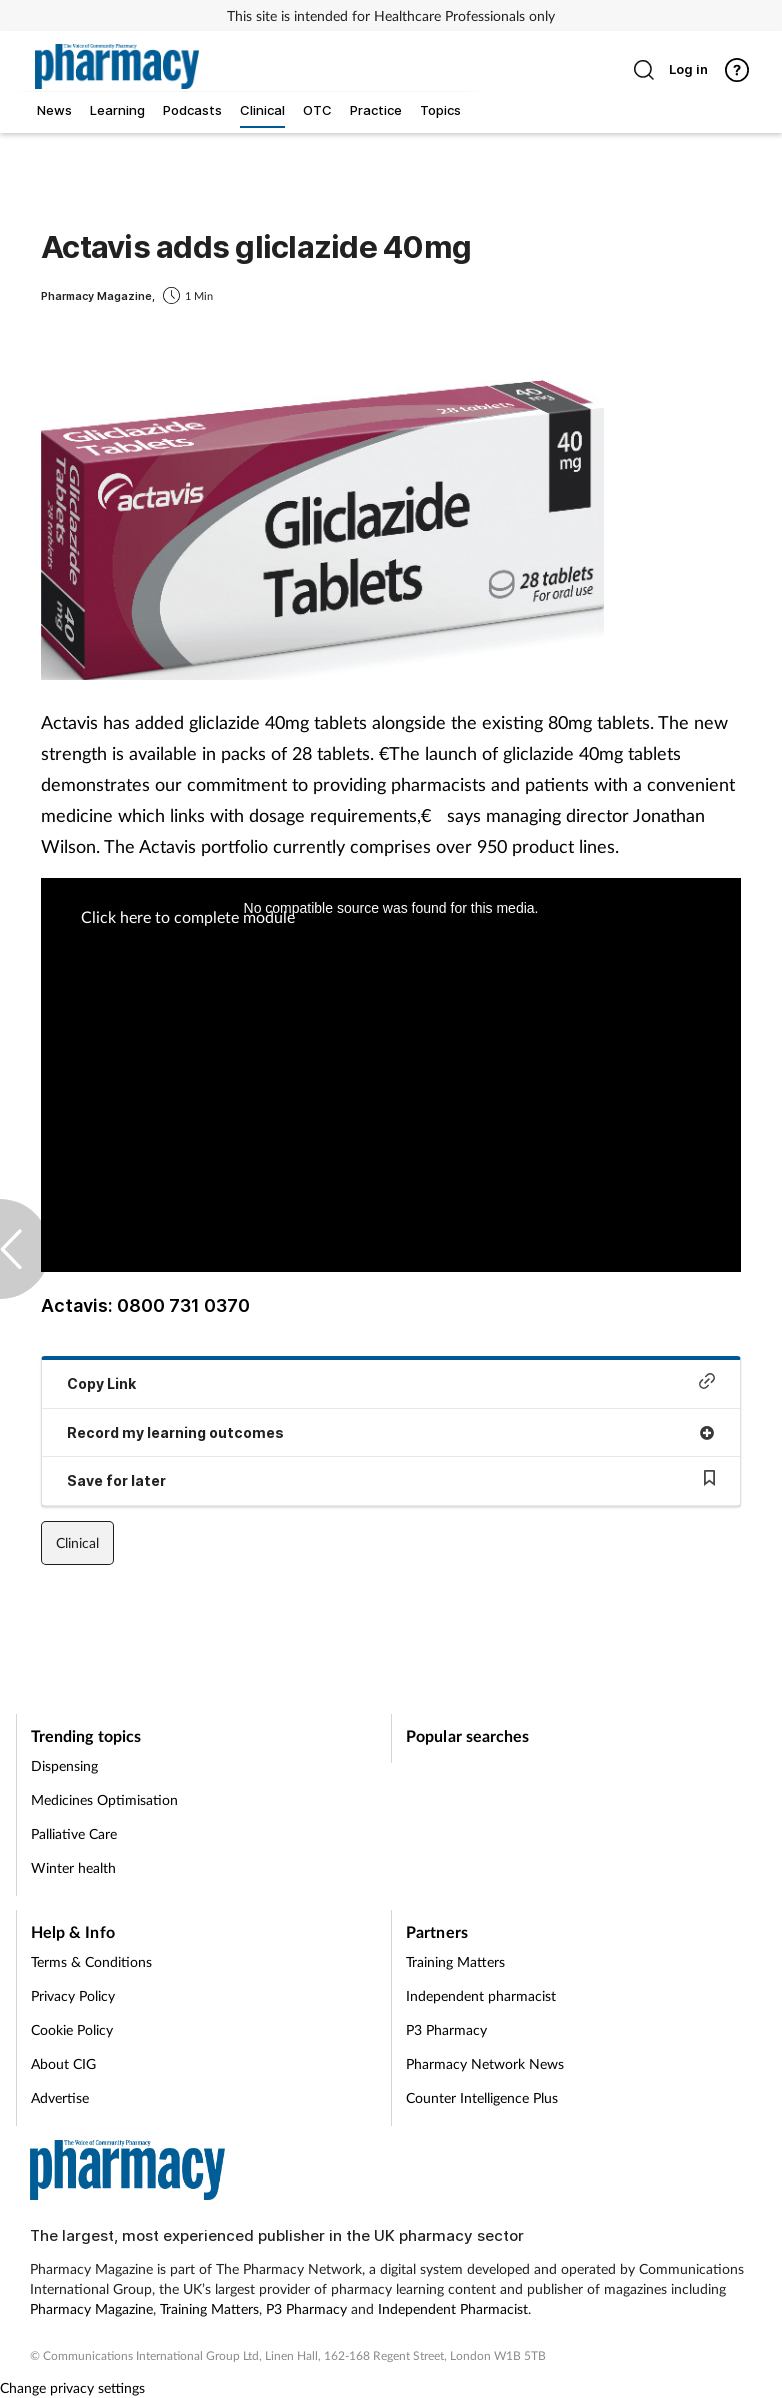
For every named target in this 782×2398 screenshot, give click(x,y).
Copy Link (391, 1382)
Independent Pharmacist (453, 2308)
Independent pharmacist (481, 1995)
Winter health (73, 1867)
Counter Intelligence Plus (482, 2097)
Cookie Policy (72, 2029)
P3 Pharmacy (446, 2029)
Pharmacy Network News (485, 2063)
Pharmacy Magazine (91, 2308)
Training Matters (455, 1961)
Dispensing (64, 1765)
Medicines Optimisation (104, 1799)
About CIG (63, 2063)
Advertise (60, 2097)
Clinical (77, 1542)
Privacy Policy (73, 1995)
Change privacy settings (72, 2387)
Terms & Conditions (91, 1961)
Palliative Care (74, 1833)
